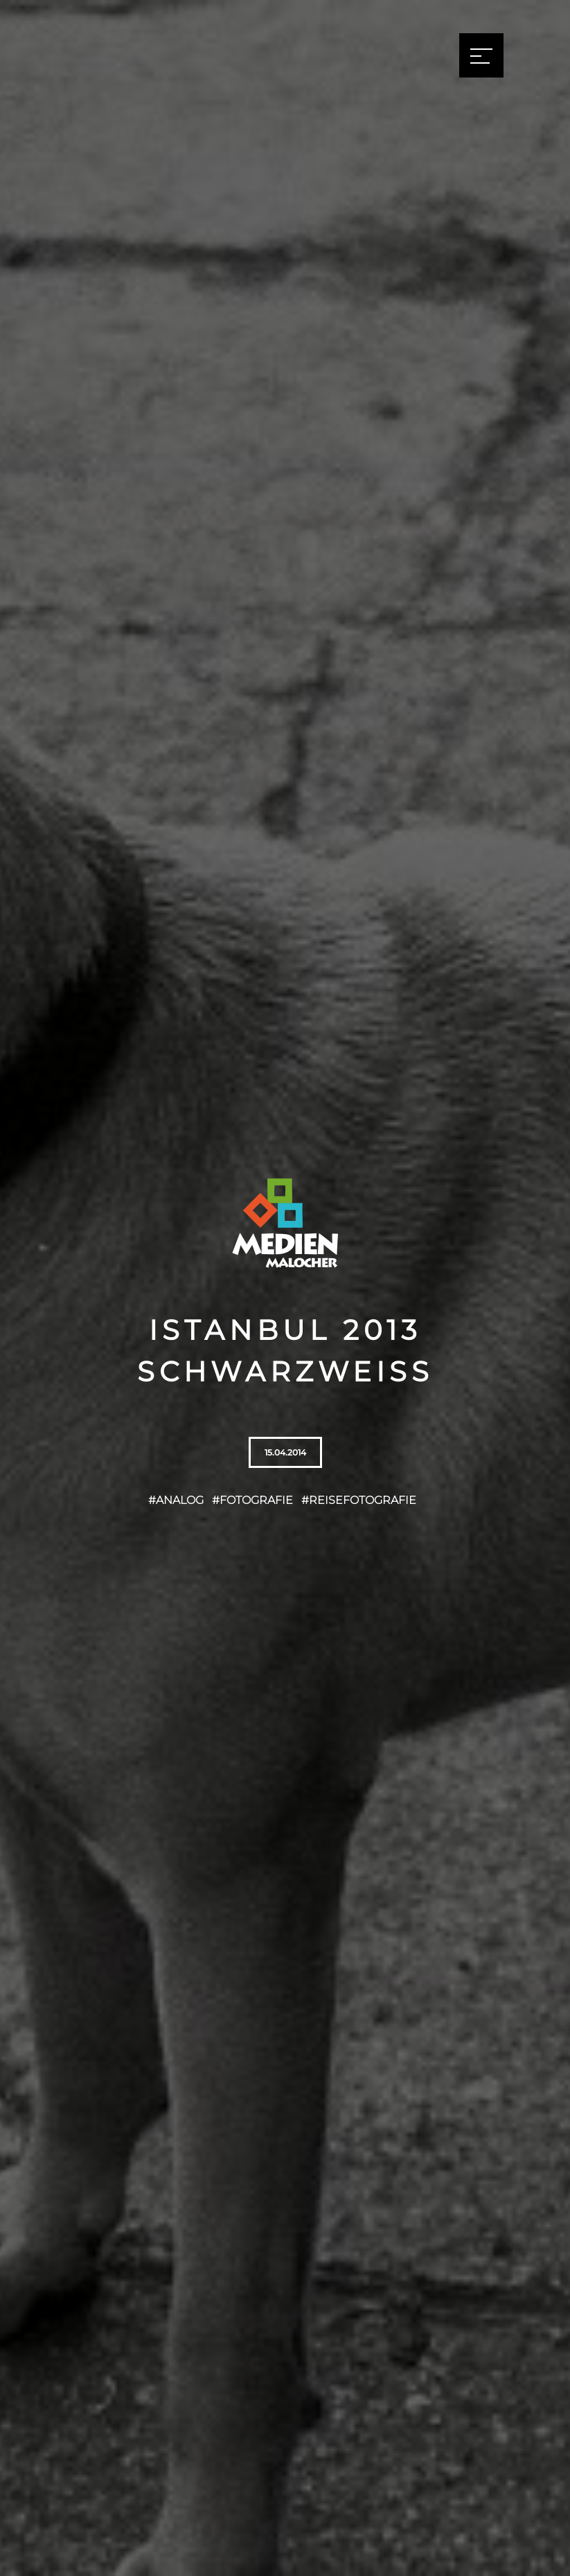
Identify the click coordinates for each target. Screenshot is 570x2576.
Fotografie (256, 1500)
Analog (180, 1500)
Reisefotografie (362, 1500)
